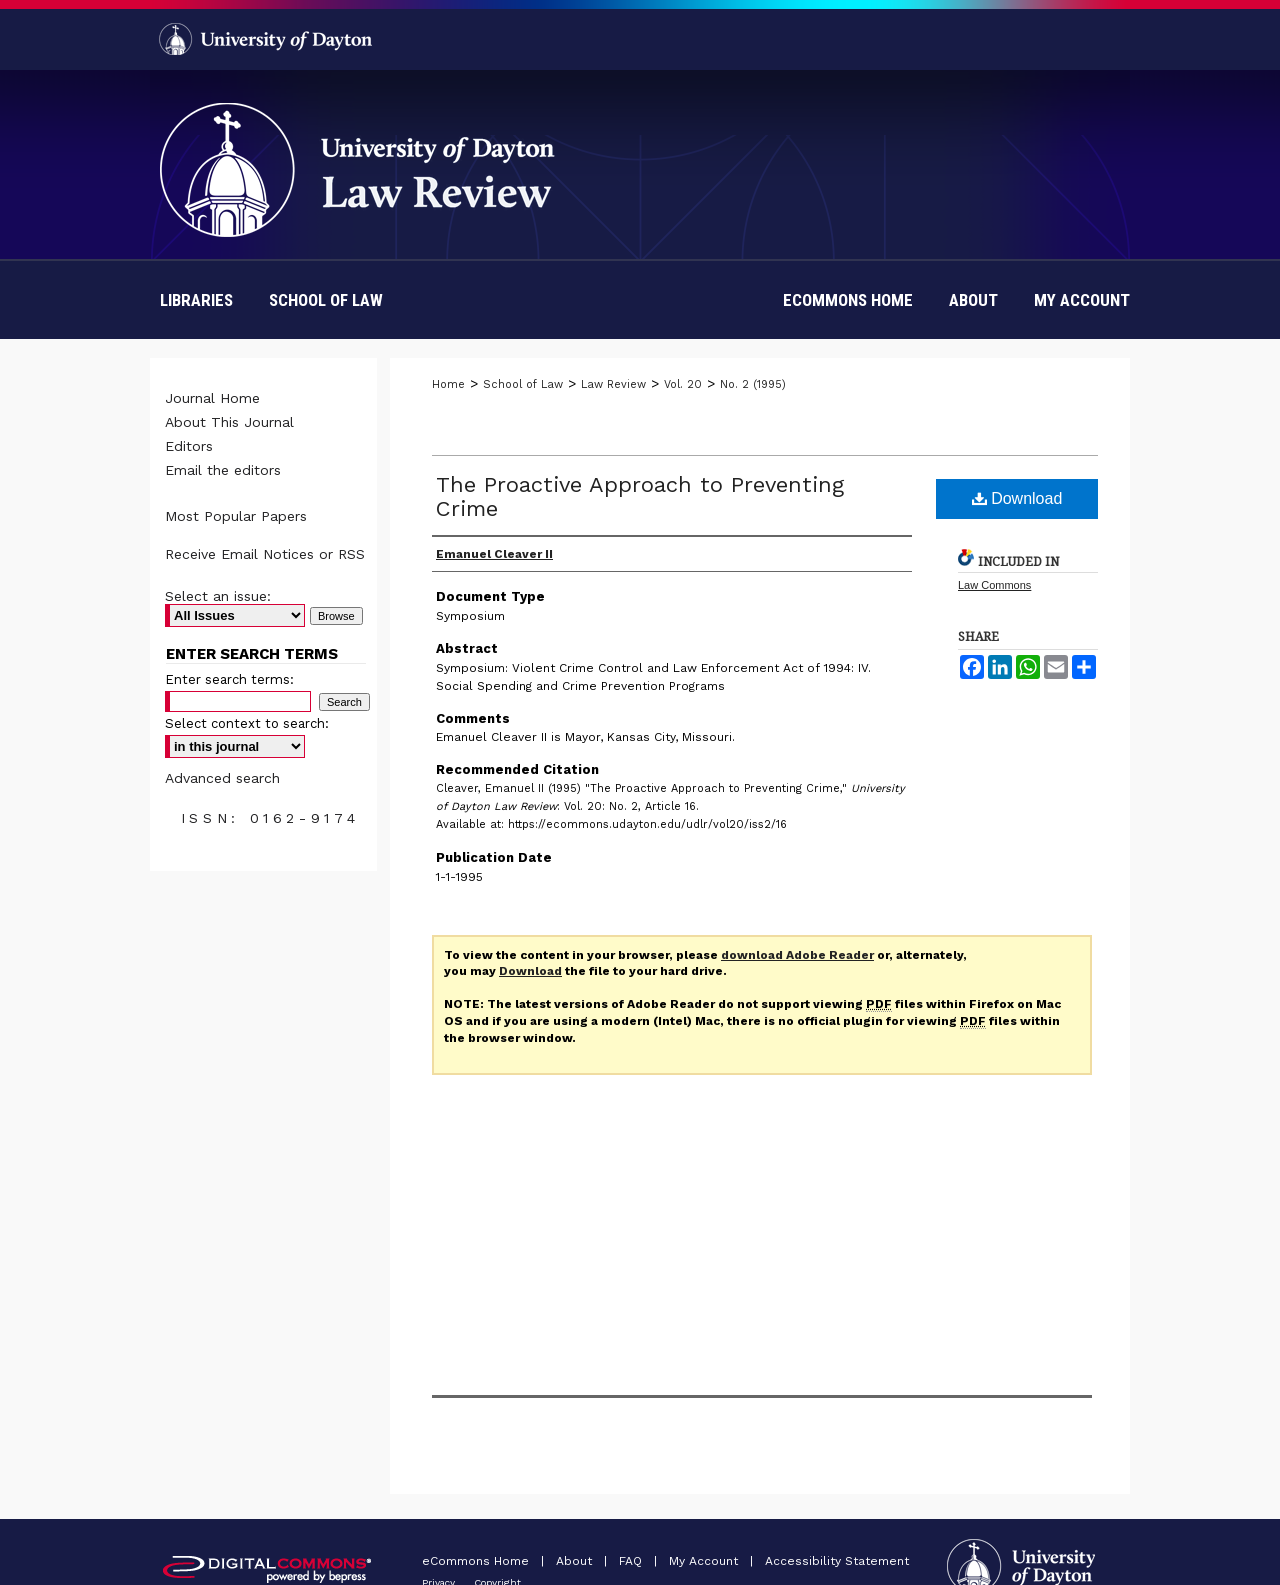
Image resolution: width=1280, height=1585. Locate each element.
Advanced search (222, 778)
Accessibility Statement (837, 1561)
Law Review (613, 384)
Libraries (196, 300)
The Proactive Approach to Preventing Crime (640, 496)
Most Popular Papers (236, 516)
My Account (705, 1561)
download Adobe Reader (797, 955)
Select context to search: (247, 723)
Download (1017, 498)
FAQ (632, 1561)
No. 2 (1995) (753, 384)
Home (448, 384)
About (576, 1561)
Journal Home (212, 398)
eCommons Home (477, 1561)
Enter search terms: (229, 679)
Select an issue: (218, 596)
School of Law (326, 300)
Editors (189, 446)
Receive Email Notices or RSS (265, 554)
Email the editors (223, 470)
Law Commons (994, 585)
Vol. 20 (683, 384)
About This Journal (229, 422)
